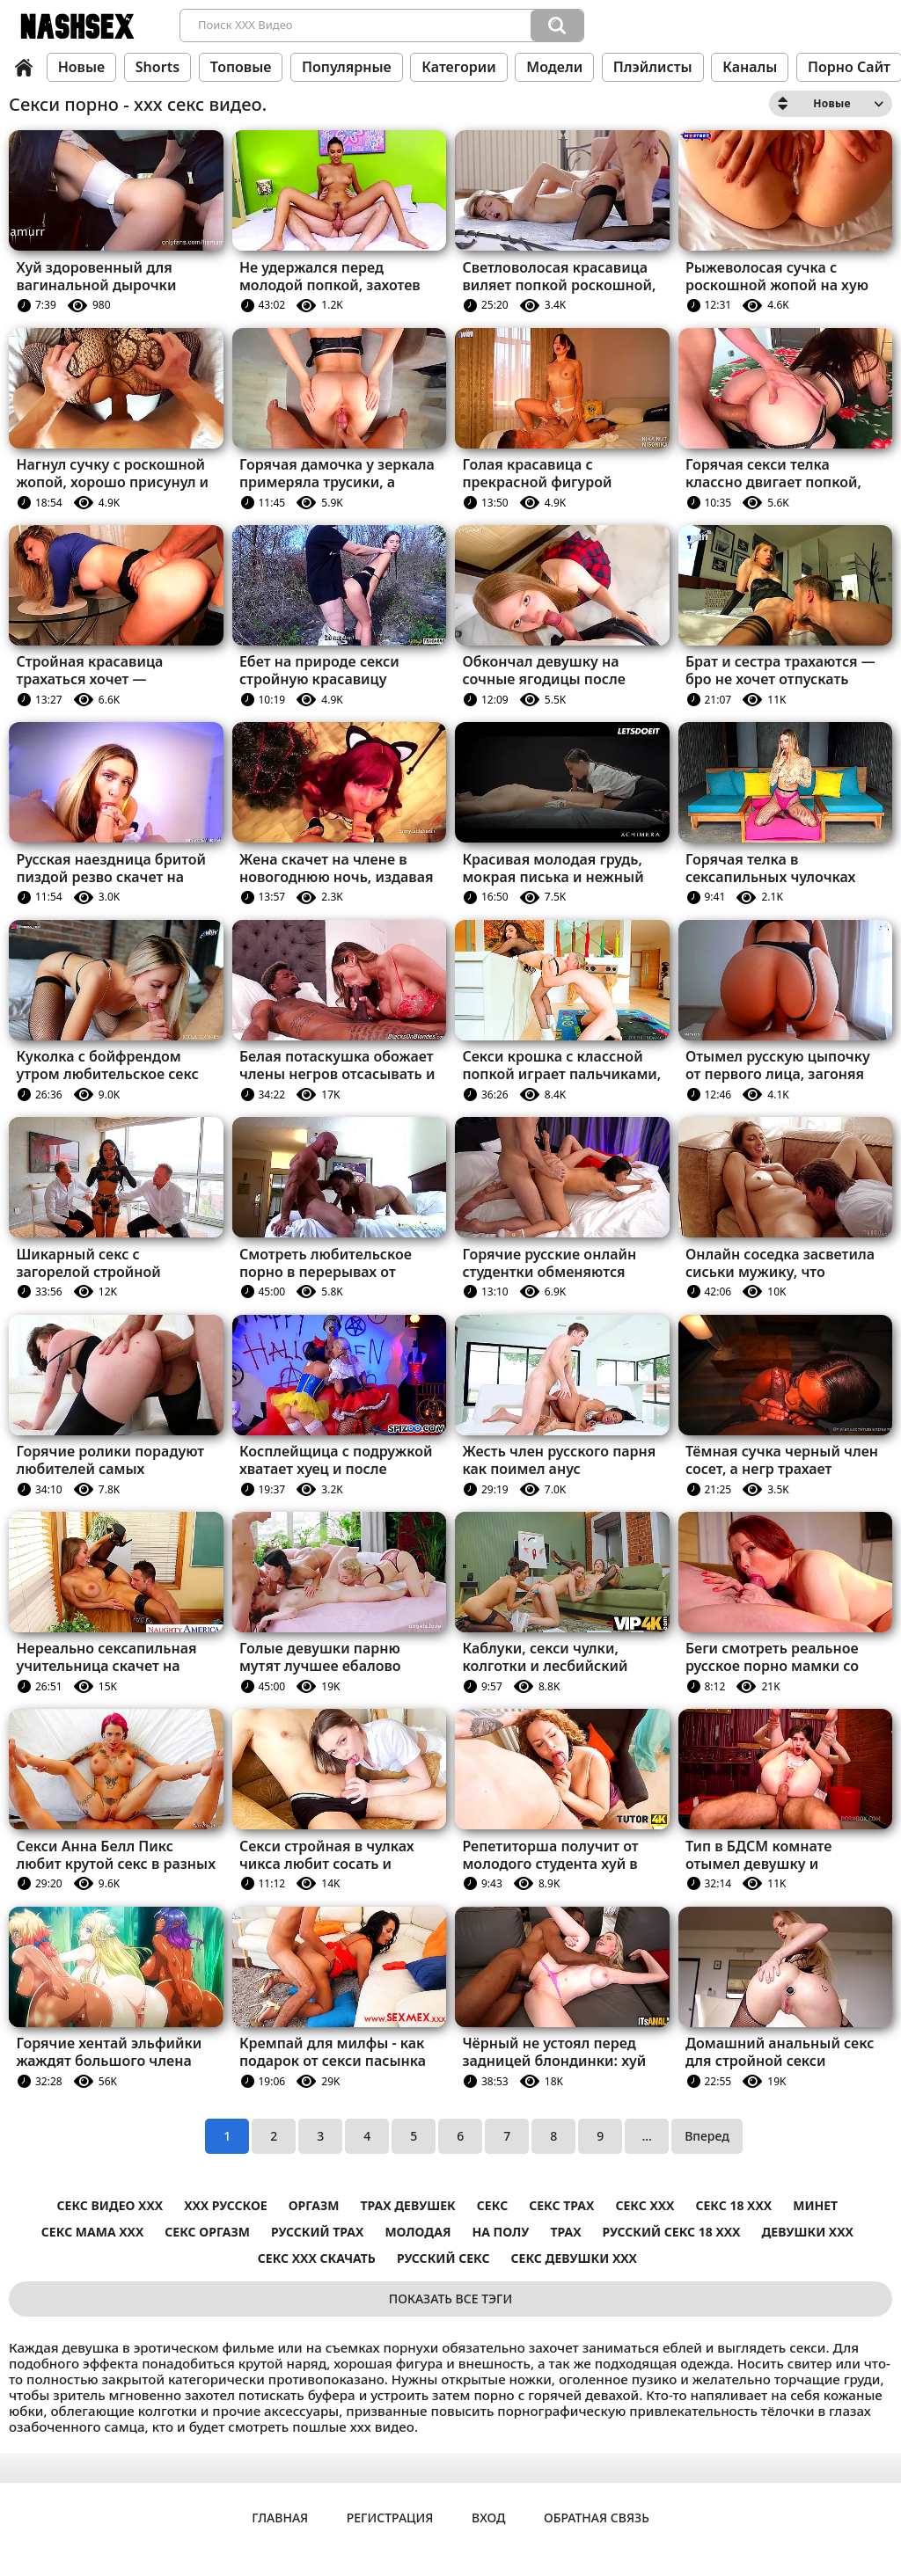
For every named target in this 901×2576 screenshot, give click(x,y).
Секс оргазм (207, 2231)
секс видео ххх (110, 2205)
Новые (82, 67)
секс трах (561, 2205)
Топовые (241, 67)
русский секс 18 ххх (672, 2231)
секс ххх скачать (317, 2258)
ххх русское (225, 2205)
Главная (24, 68)
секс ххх (644, 2205)
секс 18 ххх (733, 2205)
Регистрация (390, 2517)
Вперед (707, 2135)
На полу (501, 2231)
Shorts (157, 67)
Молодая (417, 2231)
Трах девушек (407, 2205)
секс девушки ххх (574, 2258)
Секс (492, 2205)
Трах (565, 2231)
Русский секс (443, 2258)
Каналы (749, 67)
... (646, 2135)
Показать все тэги (450, 2298)
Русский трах (317, 2231)
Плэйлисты (652, 67)
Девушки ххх (807, 2231)
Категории (458, 67)
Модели (554, 67)
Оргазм (314, 2205)
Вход (488, 2517)
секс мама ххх (92, 2231)
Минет (815, 2205)
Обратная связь (596, 2517)
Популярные (347, 67)
